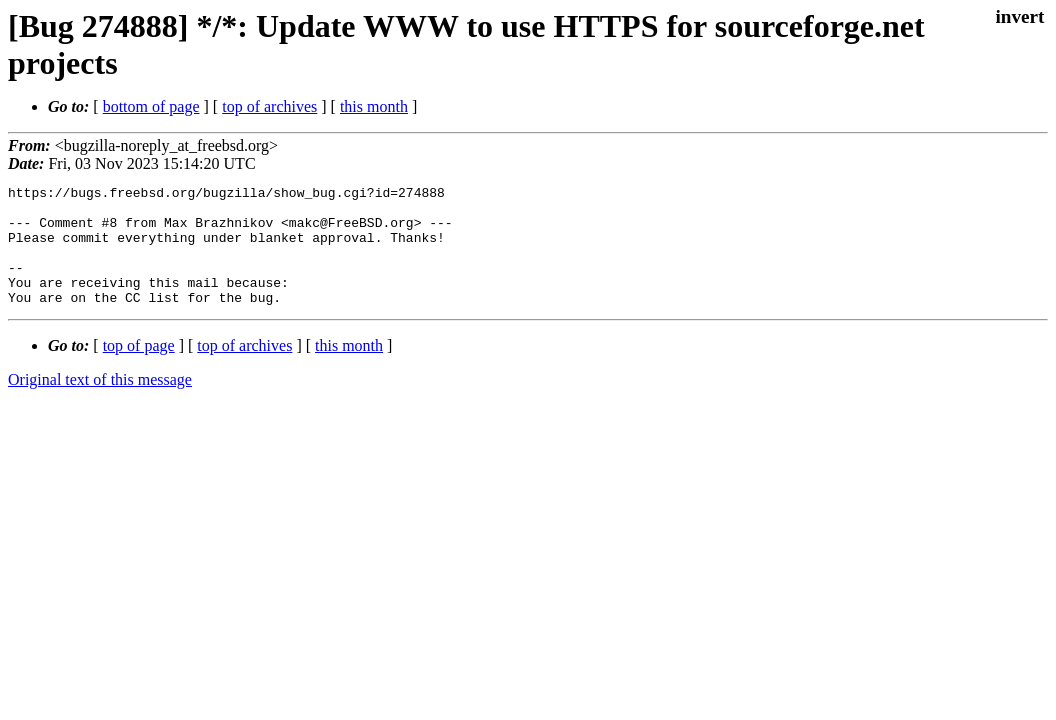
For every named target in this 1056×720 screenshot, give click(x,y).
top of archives (269, 106)
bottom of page (151, 106)
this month (374, 106)
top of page (139, 369)
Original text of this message (100, 403)
